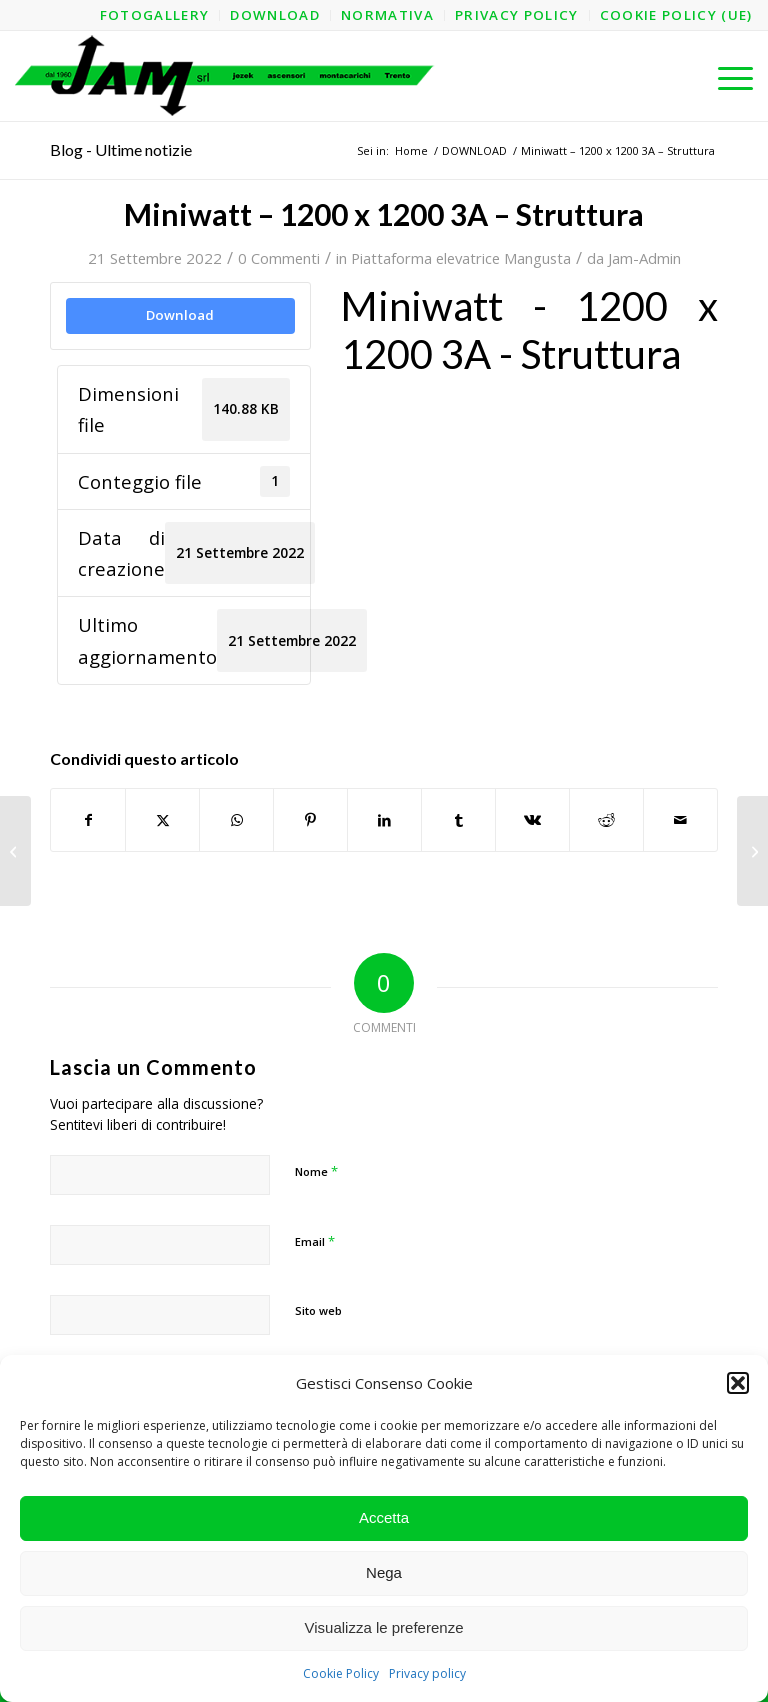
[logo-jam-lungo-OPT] (225, 76)
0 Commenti (279, 258)
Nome (316, 1171)
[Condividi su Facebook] (88, 820)
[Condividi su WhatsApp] (236, 820)
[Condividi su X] (162, 820)
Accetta (384, 1517)
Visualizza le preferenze (384, 1627)
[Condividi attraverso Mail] (680, 820)
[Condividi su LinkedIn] (384, 820)
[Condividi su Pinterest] (310, 820)
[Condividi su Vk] (532, 820)
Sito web (318, 1310)
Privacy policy (427, 1673)
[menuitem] (155, 15)
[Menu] (725, 76)
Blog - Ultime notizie (121, 149)
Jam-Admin (644, 258)
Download (180, 315)
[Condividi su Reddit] (606, 820)
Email (315, 1241)
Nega (384, 1572)
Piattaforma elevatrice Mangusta (461, 258)
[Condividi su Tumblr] (458, 820)
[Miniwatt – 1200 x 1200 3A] (752, 851)
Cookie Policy (341, 1673)
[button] (738, 1383)
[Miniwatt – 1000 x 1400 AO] (15, 851)
